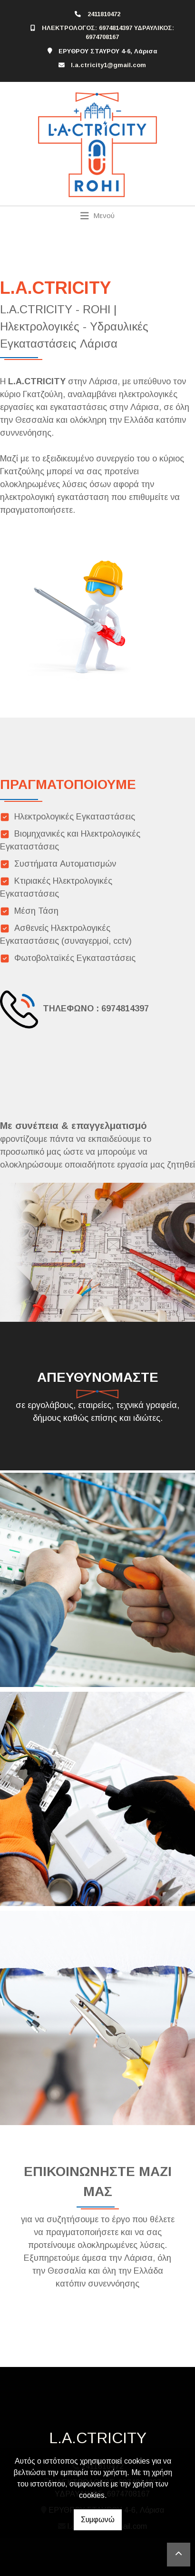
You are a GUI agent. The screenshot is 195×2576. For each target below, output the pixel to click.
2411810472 (104, 14)
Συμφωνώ (98, 2520)
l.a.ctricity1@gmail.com (108, 65)
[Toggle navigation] (98, 215)
